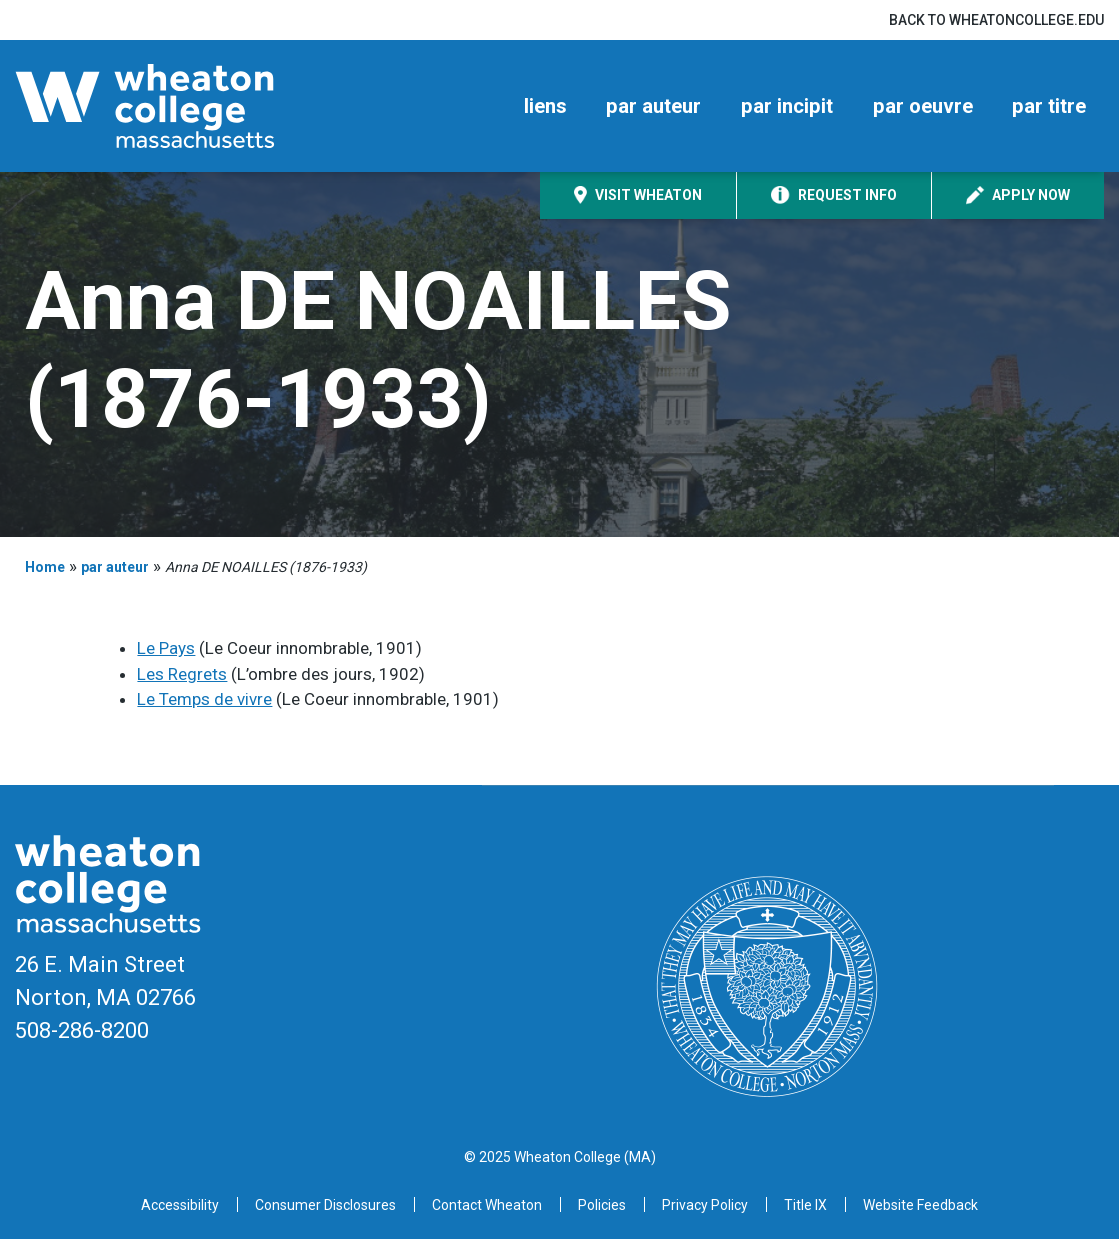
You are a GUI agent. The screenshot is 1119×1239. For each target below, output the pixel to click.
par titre (1049, 106)
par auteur (653, 106)
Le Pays (166, 648)
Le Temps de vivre (204, 699)
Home (45, 567)
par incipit (787, 106)
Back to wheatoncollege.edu (996, 20)
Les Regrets (182, 674)
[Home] (180, 106)
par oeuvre (923, 106)
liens (545, 106)
